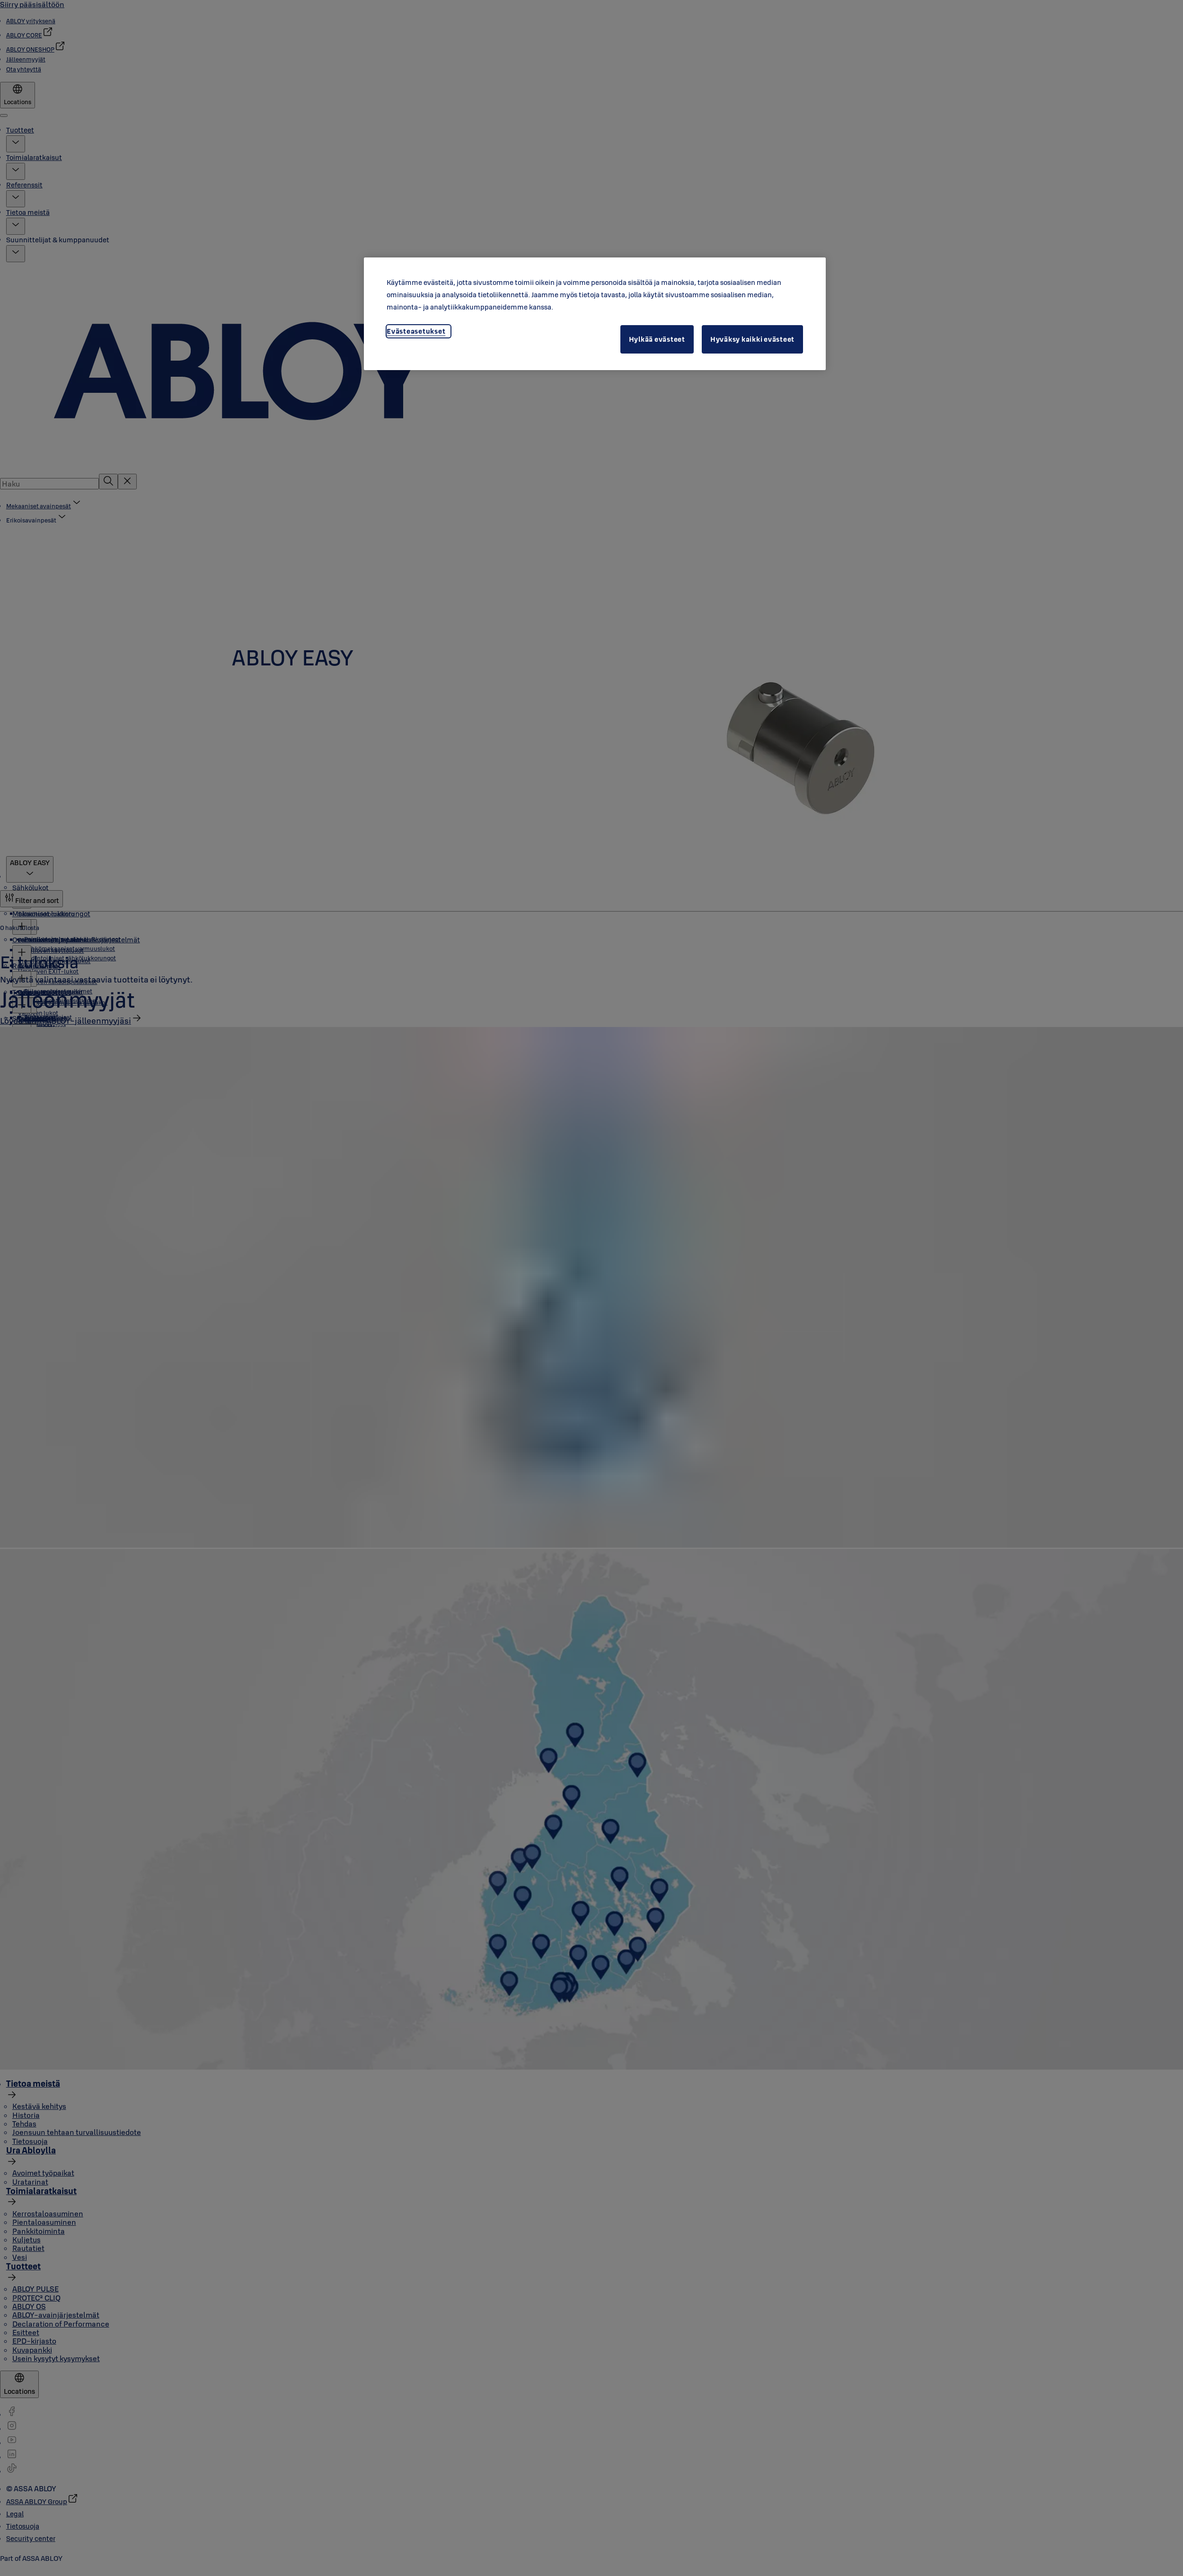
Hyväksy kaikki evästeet (752, 339)
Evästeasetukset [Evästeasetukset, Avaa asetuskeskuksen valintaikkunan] (416, 331)
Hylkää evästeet (657, 339)
